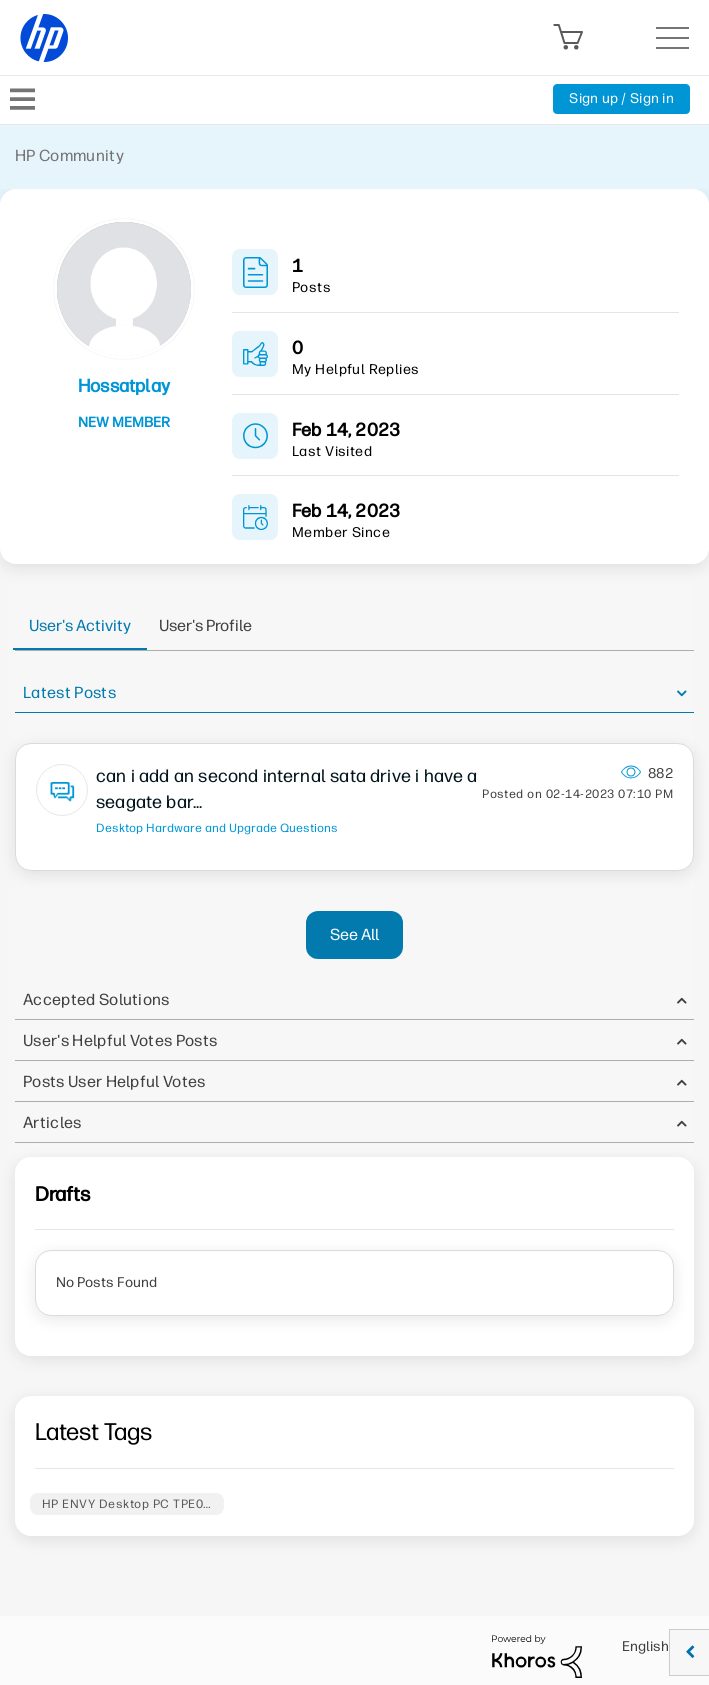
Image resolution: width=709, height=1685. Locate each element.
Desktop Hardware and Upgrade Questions (217, 828)
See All (354, 934)
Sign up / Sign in (621, 98)
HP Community (69, 155)
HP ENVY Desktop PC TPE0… (127, 1504)
